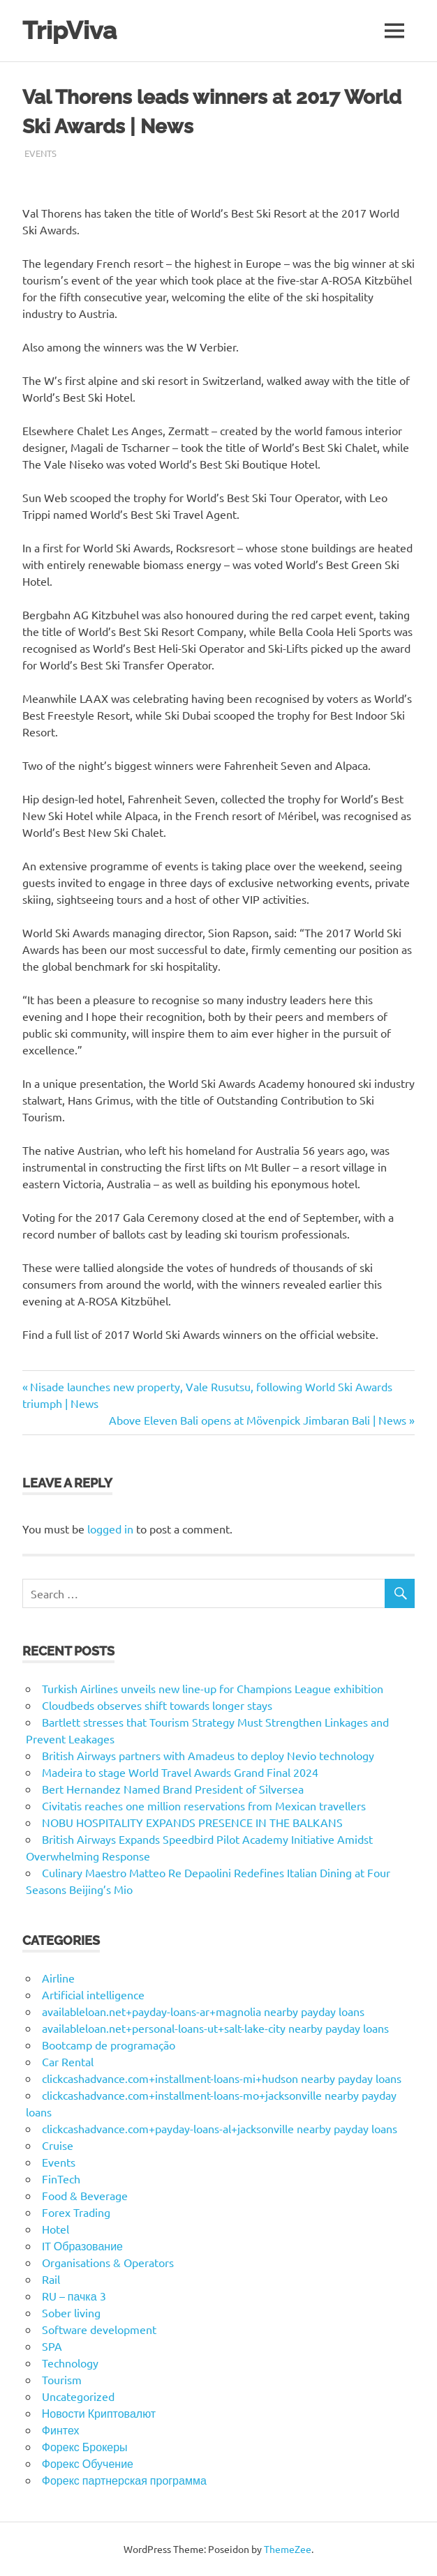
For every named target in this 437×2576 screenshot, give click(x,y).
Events (40, 153)
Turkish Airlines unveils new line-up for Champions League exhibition (212, 1688)
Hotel (55, 2229)
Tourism (62, 2379)
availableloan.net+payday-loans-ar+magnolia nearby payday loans (203, 2011)
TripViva (69, 30)
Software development (99, 2329)
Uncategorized (78, 2396)
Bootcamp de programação (108, 2045)
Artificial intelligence (93, 1994)
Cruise (57, 2145)
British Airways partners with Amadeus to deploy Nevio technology (208, 1755)
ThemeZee (287, 2549)
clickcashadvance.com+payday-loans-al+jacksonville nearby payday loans (219, 2128)
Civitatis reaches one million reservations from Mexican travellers (204, 1805)
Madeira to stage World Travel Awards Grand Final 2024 (180, 1772)
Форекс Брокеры (85, 2446)
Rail (51, 2279)
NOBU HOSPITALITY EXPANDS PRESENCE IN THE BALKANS (192, 1822)
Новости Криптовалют (99, 2413)
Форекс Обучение (87, 2463)
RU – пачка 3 (74, 2296)
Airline (58, 1978)
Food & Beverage (85, 2195)
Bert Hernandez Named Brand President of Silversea (173, 1789)
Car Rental (68, 2061)
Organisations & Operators (108, 2262)
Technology (70, 2363)
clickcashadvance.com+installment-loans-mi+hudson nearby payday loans (221, 2078)
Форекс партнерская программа (124, 2480)
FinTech (61, 2178)
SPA (52, 2346)
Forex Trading (76, 2212)
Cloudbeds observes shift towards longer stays (157, 1705)
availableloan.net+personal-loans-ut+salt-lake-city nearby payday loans (215, 2028)
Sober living (71, 2312)
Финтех (61, 2430)
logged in (110, 1529)
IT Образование (82, 2245)
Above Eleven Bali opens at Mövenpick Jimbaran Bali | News (257, 1420)
